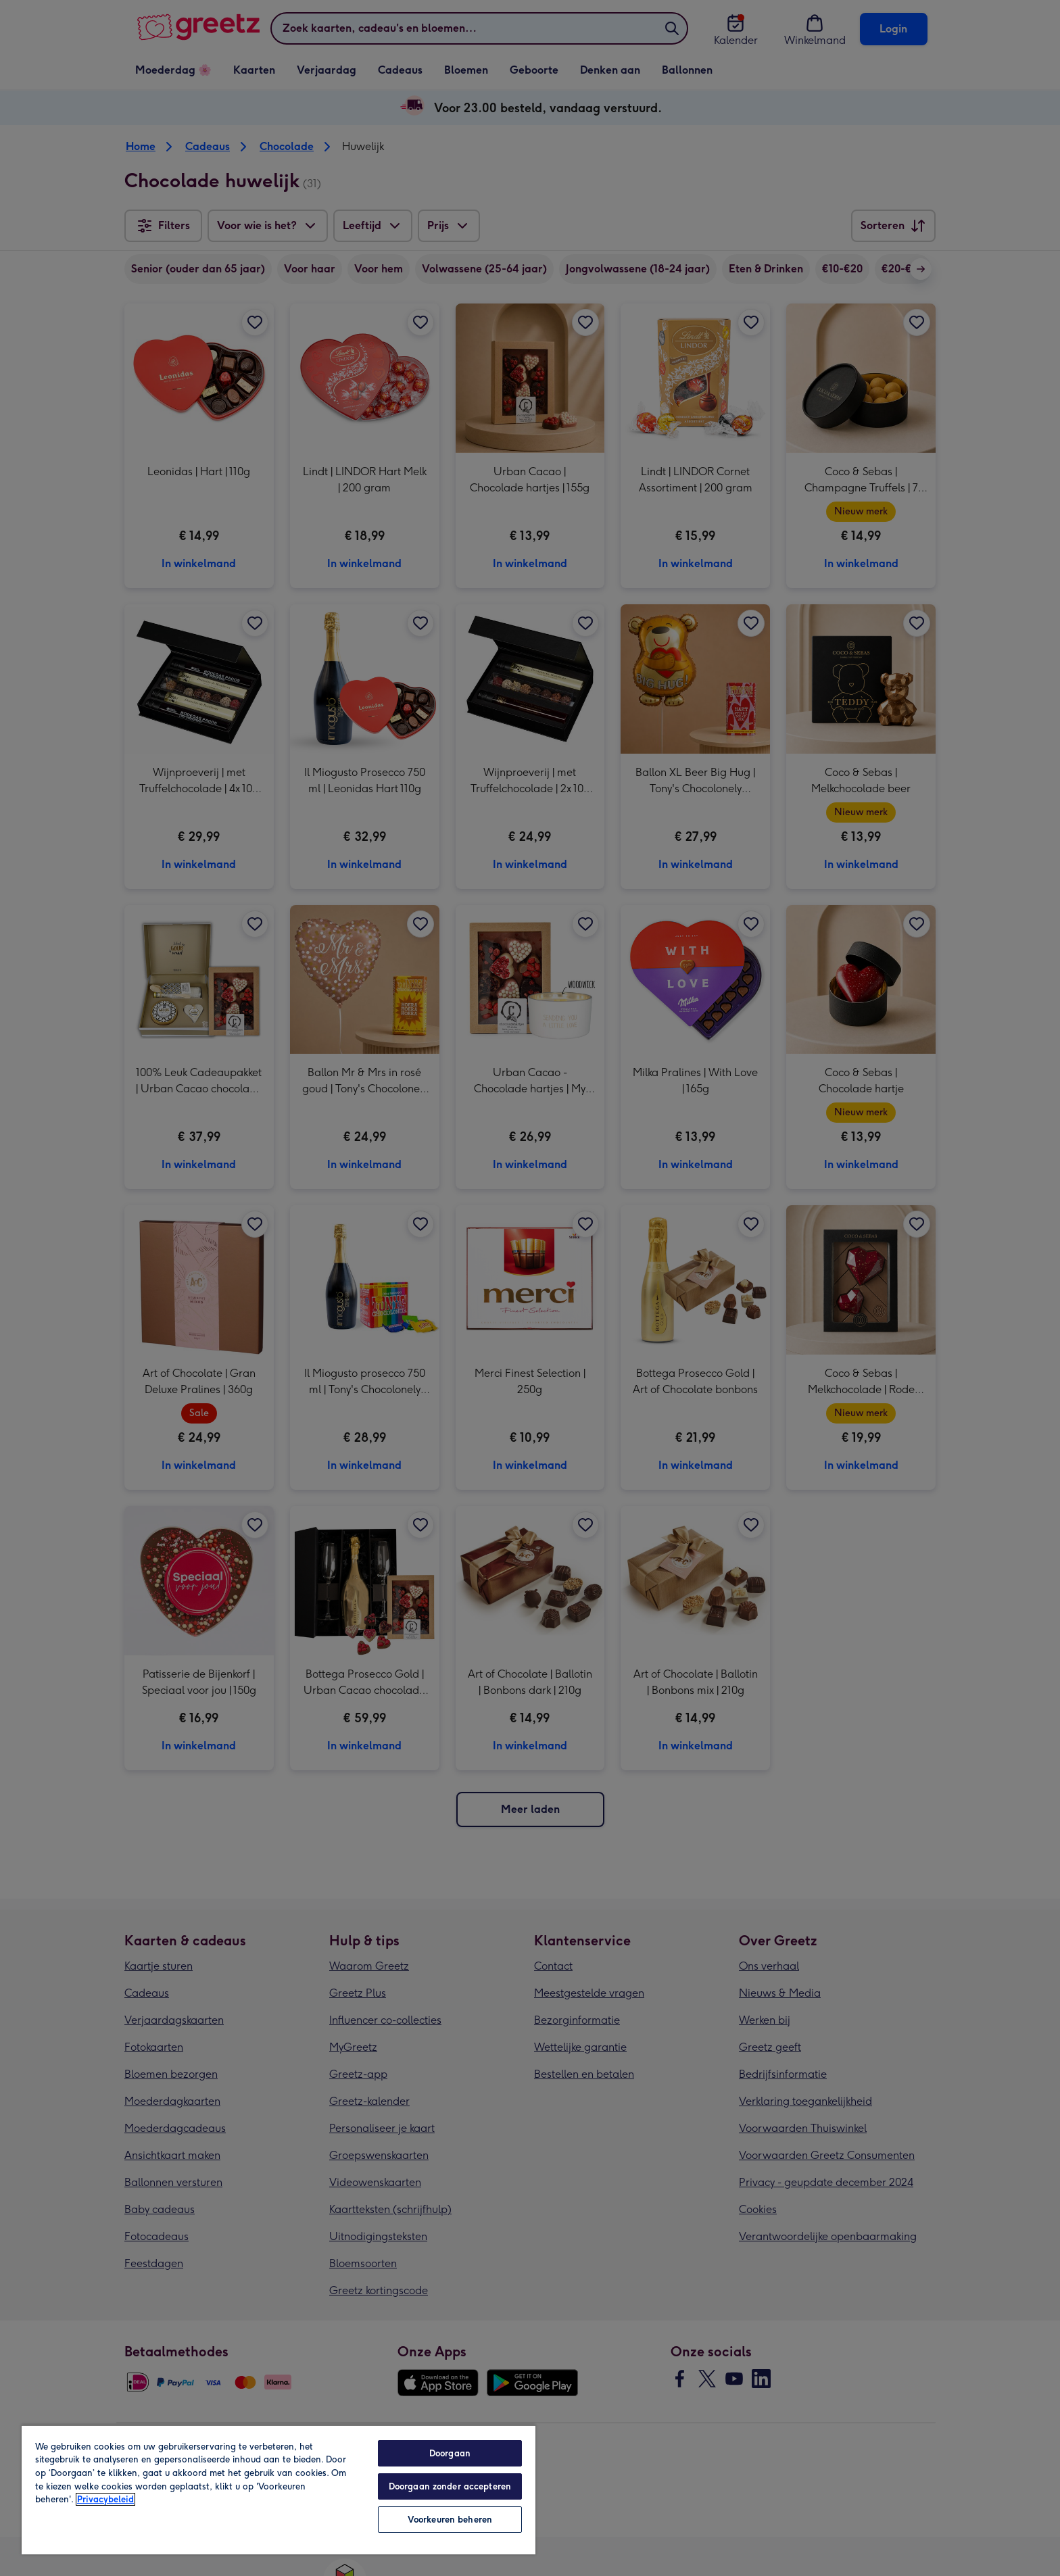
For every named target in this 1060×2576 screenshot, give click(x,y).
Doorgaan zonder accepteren (450, 2486)
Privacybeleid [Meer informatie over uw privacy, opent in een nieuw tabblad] (105, 2499)
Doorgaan (450, 2453)
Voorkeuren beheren (450, 2519)
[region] (278, 2489)
